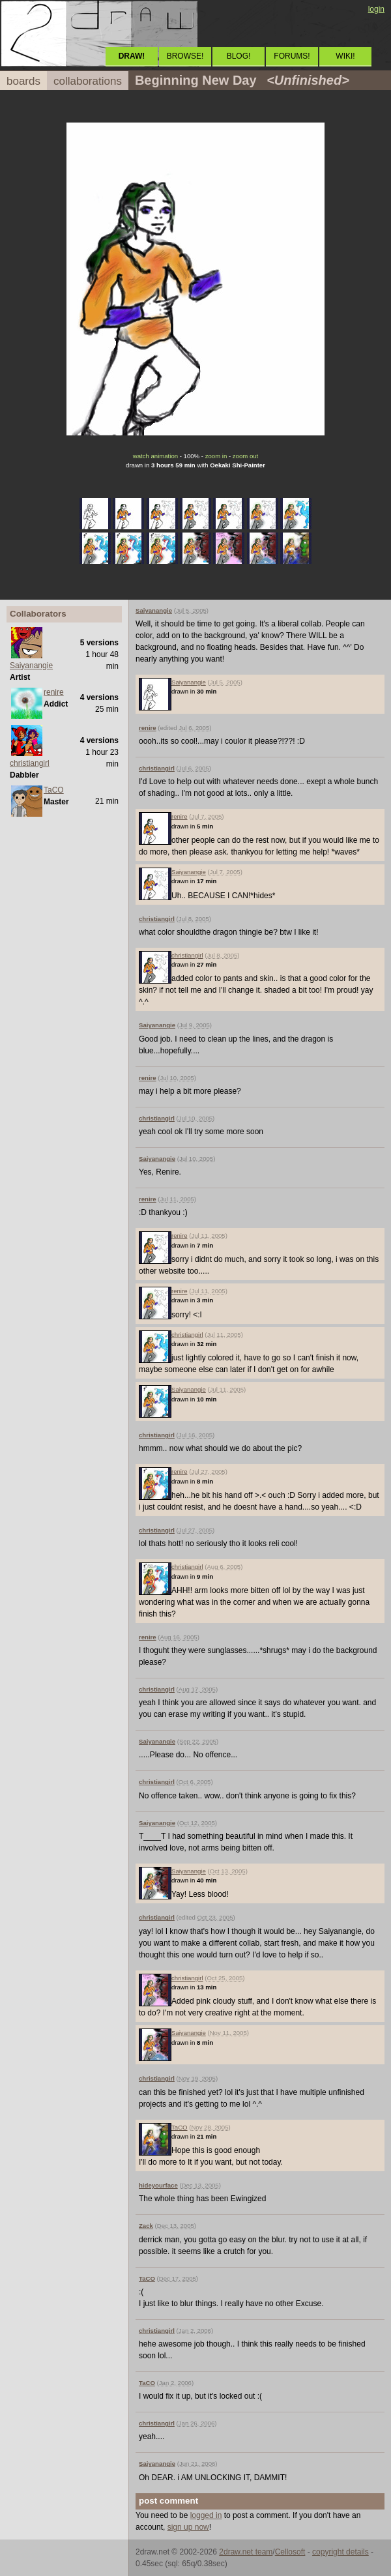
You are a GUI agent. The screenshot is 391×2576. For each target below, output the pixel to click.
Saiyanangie (31, 665)
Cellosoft (290, 2551)
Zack (146, 2225)
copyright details (340, 2551)
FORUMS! (292, 56)
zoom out (245, 456)
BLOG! (239, 56)
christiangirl (30, 763)
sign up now (188, 2527)
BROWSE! (185, 56)
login (376, 9)
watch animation (155, 456)
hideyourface (158, 2185)
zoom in (216, 456)
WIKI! (345, 56)
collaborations (87, 81)
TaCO (54, 790)
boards (23, 81)
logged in (206, 2515)
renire (54, 692)
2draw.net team (245, 2551)
